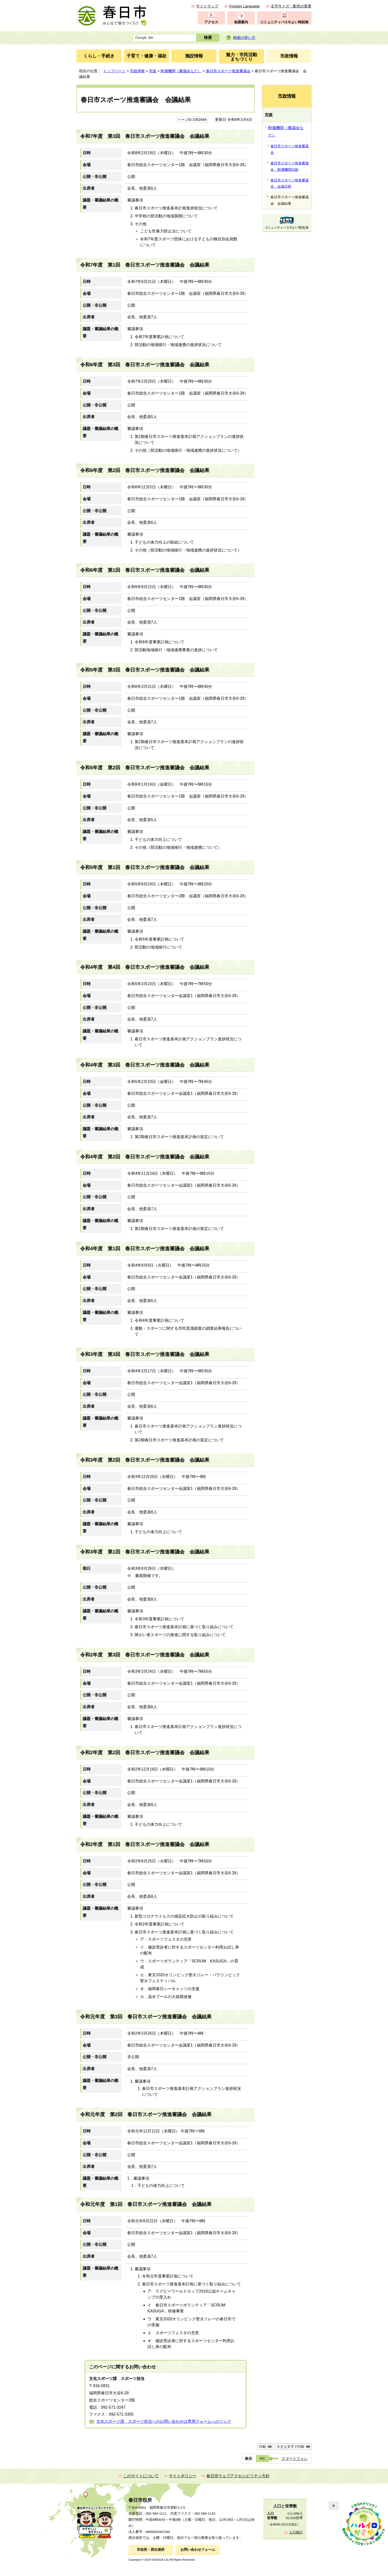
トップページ (114, 71)
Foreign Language (244, 6)
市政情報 (137, 71)
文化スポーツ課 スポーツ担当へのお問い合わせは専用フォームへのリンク (164, 2421)
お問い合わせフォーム (197, 2549)
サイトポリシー (182, 2476)
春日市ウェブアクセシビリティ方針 (238, 2476)
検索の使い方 (244, 37)
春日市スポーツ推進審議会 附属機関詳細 (289, 166)
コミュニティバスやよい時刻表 (284, 22)
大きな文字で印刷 (290, 2447)
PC (262, 2458)
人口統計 (296, 2532)
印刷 (262, 2447)
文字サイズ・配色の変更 (291, 6)
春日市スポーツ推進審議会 (228, 71)
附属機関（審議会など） (181, 71)
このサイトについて (141, 2476)
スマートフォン (295, 2458)
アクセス (211, 22)
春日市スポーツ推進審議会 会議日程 (289, 183)
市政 (152, 71)
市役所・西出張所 (151, 2549)
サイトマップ (207, 6)
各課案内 (241, 22)
